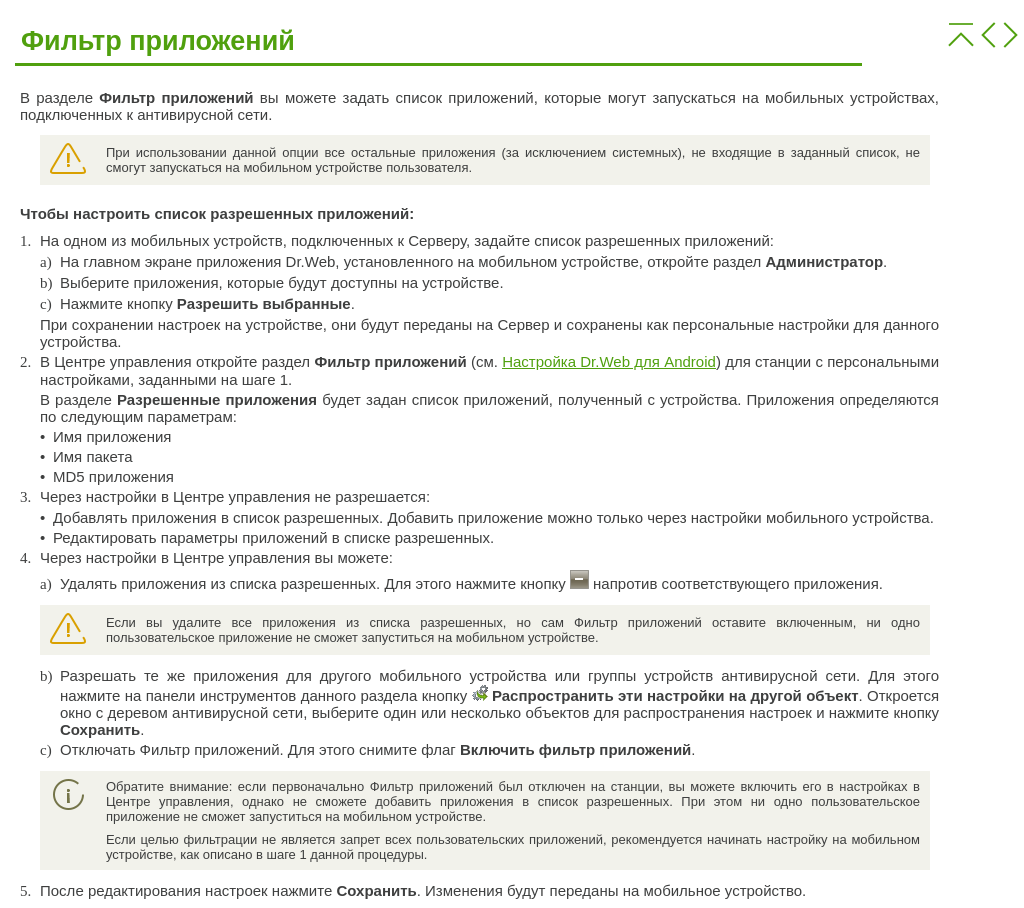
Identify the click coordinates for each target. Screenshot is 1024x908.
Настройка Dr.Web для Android (609, 361)
